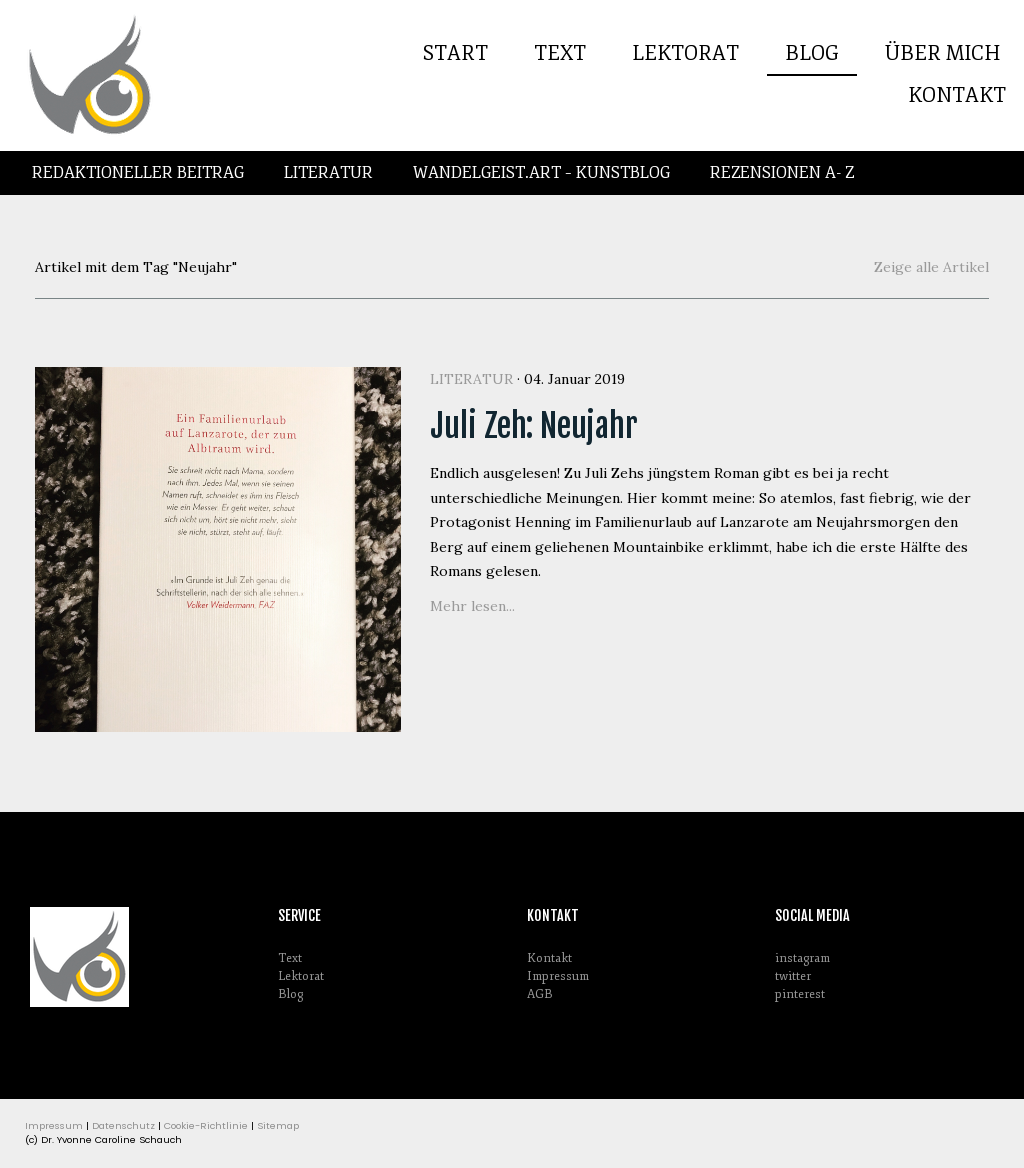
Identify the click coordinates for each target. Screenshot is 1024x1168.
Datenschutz (123, 1125)
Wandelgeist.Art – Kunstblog (541, 173)
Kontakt (957, 95)
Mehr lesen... (472, 606)
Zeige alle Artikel (931, 267)
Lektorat (685, 53)
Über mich (943, 53)
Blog (812, 53)
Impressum (558, 976)
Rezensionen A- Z (782, 173)
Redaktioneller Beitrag (138, 173)
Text (560, 53)
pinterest (800, 994)
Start (455, 53)
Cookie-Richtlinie (206, 1125)
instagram (802, 958)
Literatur (328, 173)
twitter (793, 976)
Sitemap (278, 1125)
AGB (539, 994)
